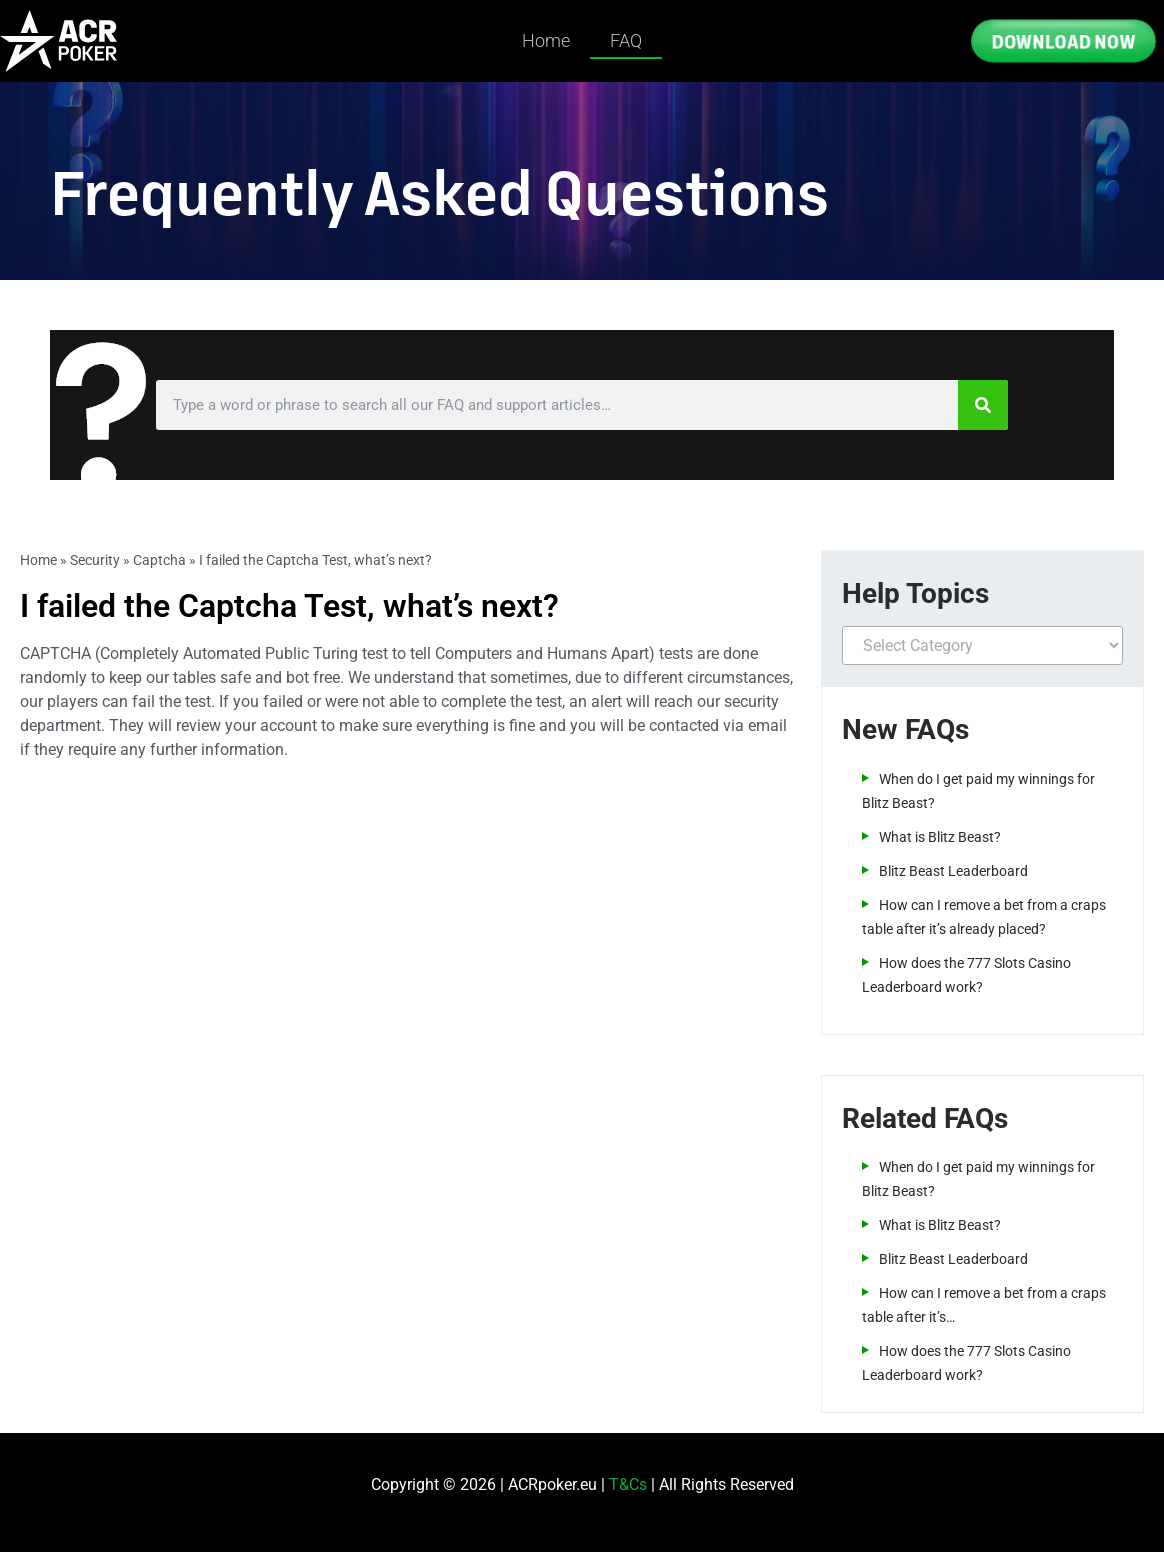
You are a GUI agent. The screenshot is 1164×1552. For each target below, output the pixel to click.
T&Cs (628, 1484)
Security (95, 560)
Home (546, 40)
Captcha (159, 560)
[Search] (983, 405)
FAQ (626, 40)
